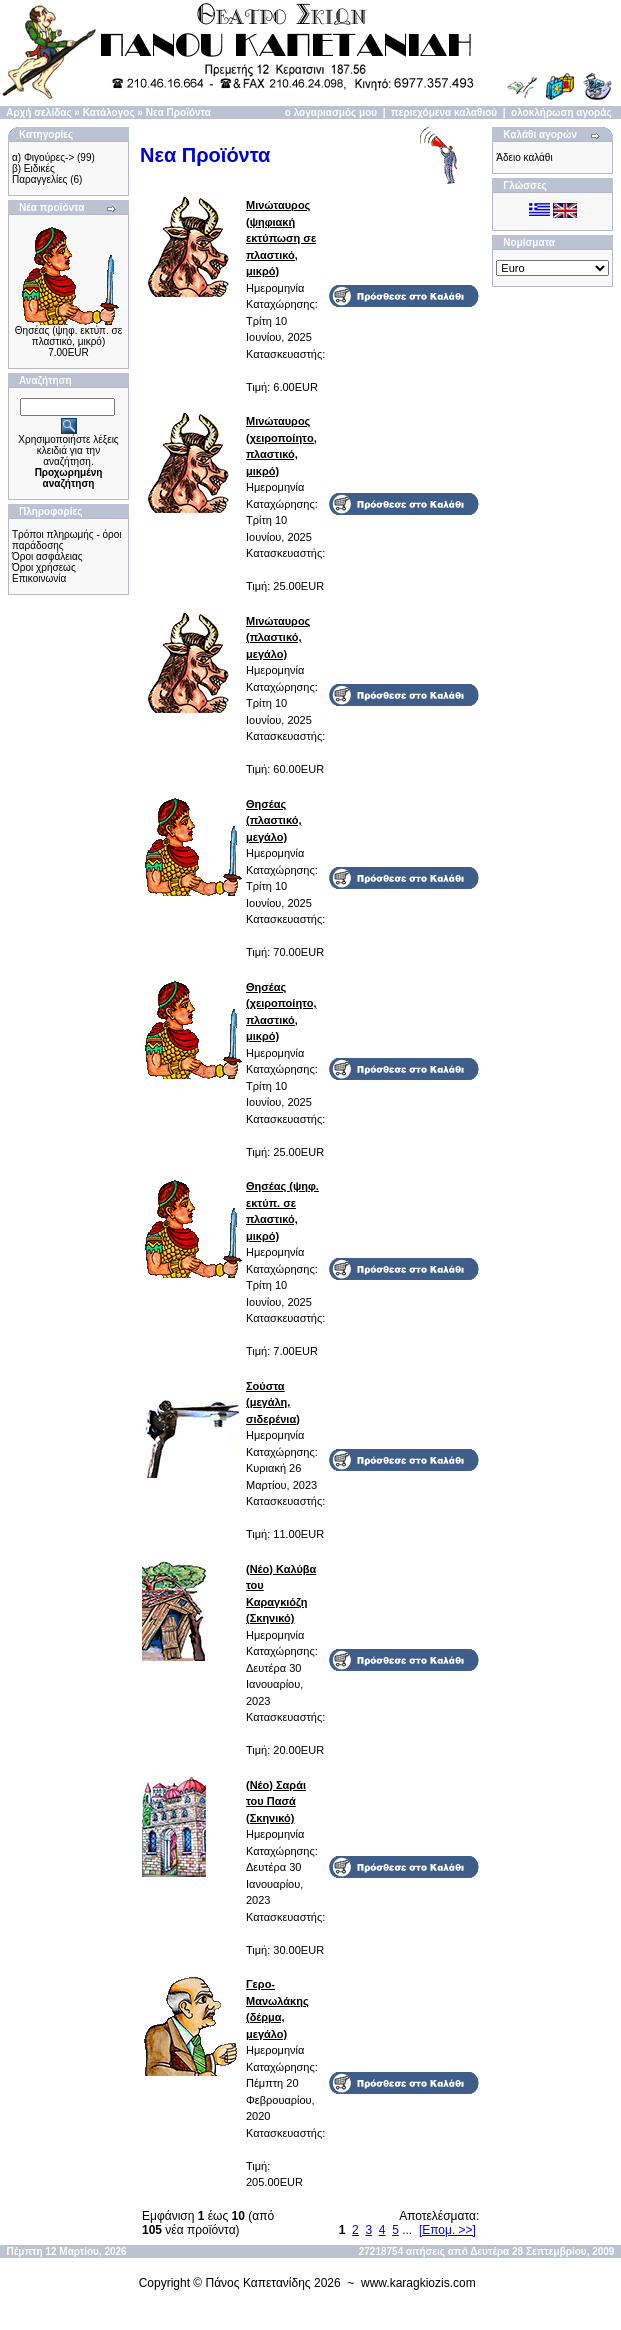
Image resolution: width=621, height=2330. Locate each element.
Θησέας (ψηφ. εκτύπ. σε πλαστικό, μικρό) (68, 336)
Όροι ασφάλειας (47, 556)
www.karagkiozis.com (418, 2283)
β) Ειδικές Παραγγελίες (39, 174)
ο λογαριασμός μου (331, 112)
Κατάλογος (109, 112)
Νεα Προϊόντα (178, 112)
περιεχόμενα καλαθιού (444, 112)
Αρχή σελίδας (38, 112)
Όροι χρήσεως (44, 567)
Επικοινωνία (39, 578)
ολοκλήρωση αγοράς (561, 112)
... (407, 2230)
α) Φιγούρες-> (43, 157)
